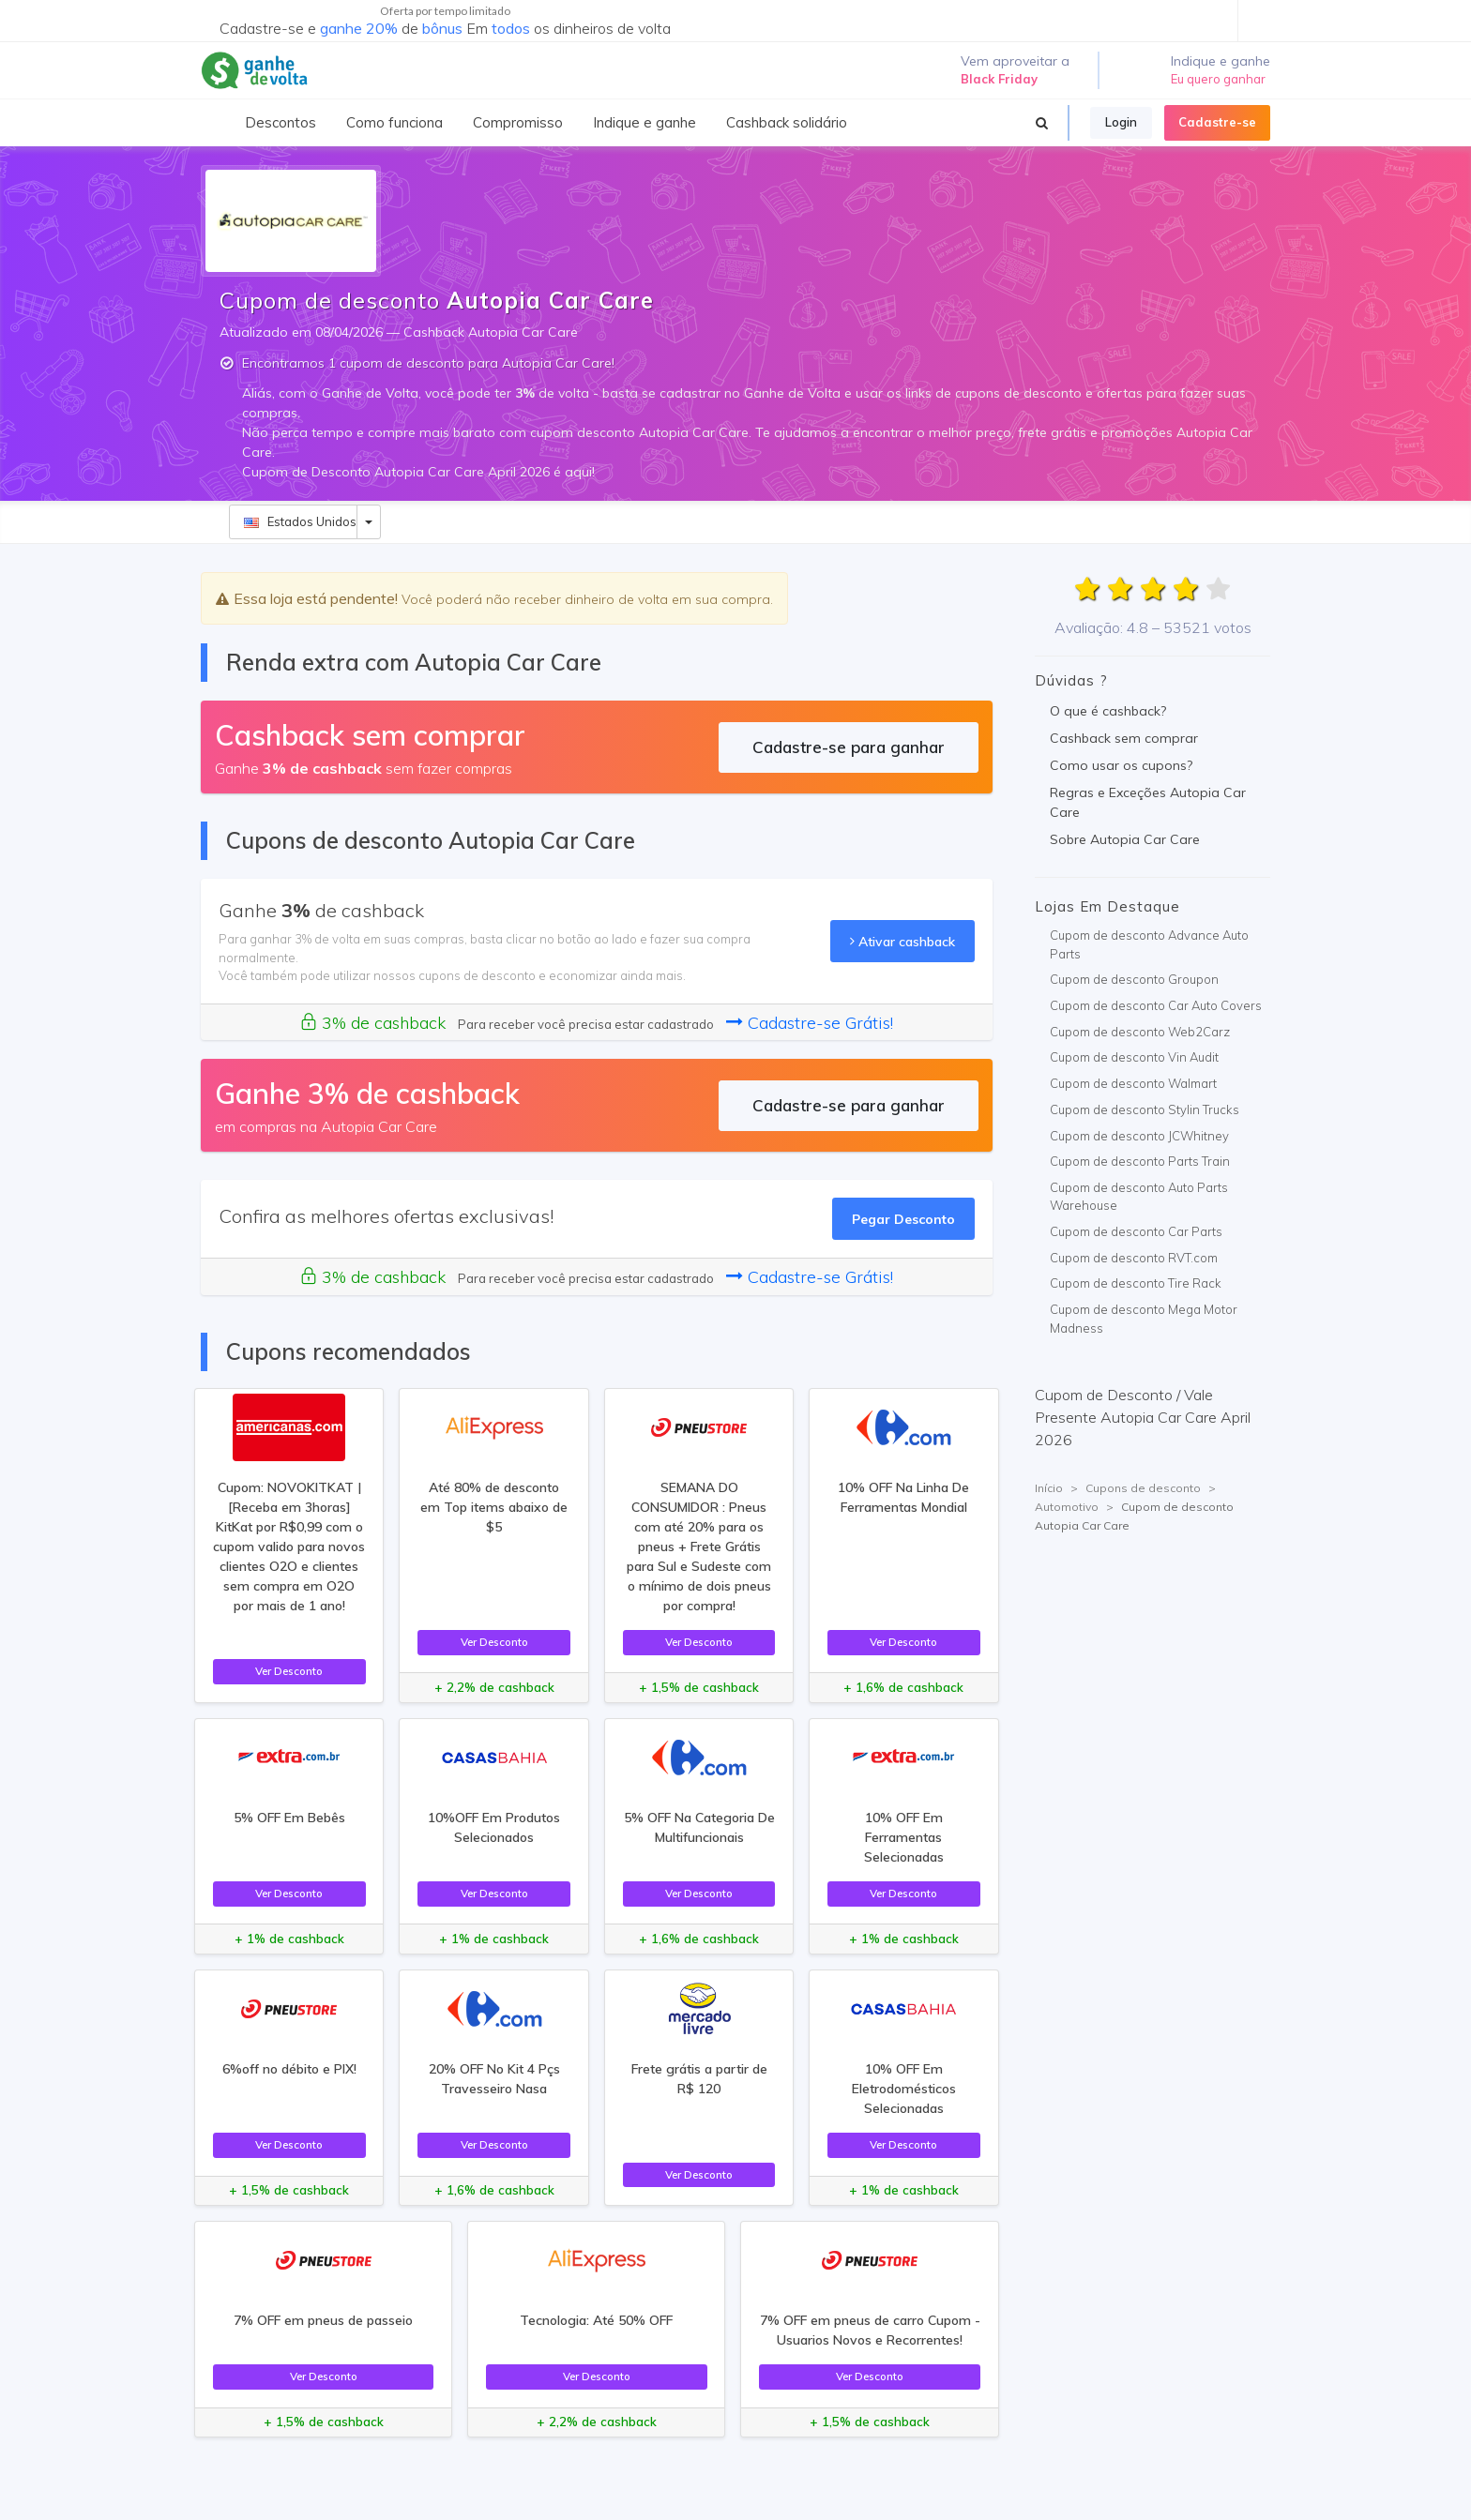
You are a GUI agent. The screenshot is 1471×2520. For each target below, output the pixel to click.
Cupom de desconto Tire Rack (1135, 1282)
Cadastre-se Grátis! (809, 1023)
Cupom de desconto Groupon (1134, 979)
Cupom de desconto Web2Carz (1140, 1031)
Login (1121, 121)
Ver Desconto (289, 1671)
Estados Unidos (300, 521)
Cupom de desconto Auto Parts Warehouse (1139, 1197)
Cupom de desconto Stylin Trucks (1144, 1109)
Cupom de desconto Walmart (1133, 1083)
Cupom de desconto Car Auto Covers (1156, 1005)
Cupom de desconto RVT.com (1134, 1257)
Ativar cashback (902, 941)
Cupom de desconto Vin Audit (1134, 1056)
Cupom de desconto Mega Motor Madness (1143, 1318)
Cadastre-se (1217, 121)
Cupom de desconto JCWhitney (1139, 1135)
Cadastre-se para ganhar (848, 747)
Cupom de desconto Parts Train (1140, 1161)
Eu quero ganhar (1218, 78)
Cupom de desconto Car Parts (1136, 1231)
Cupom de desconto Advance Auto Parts (1149, 944)
